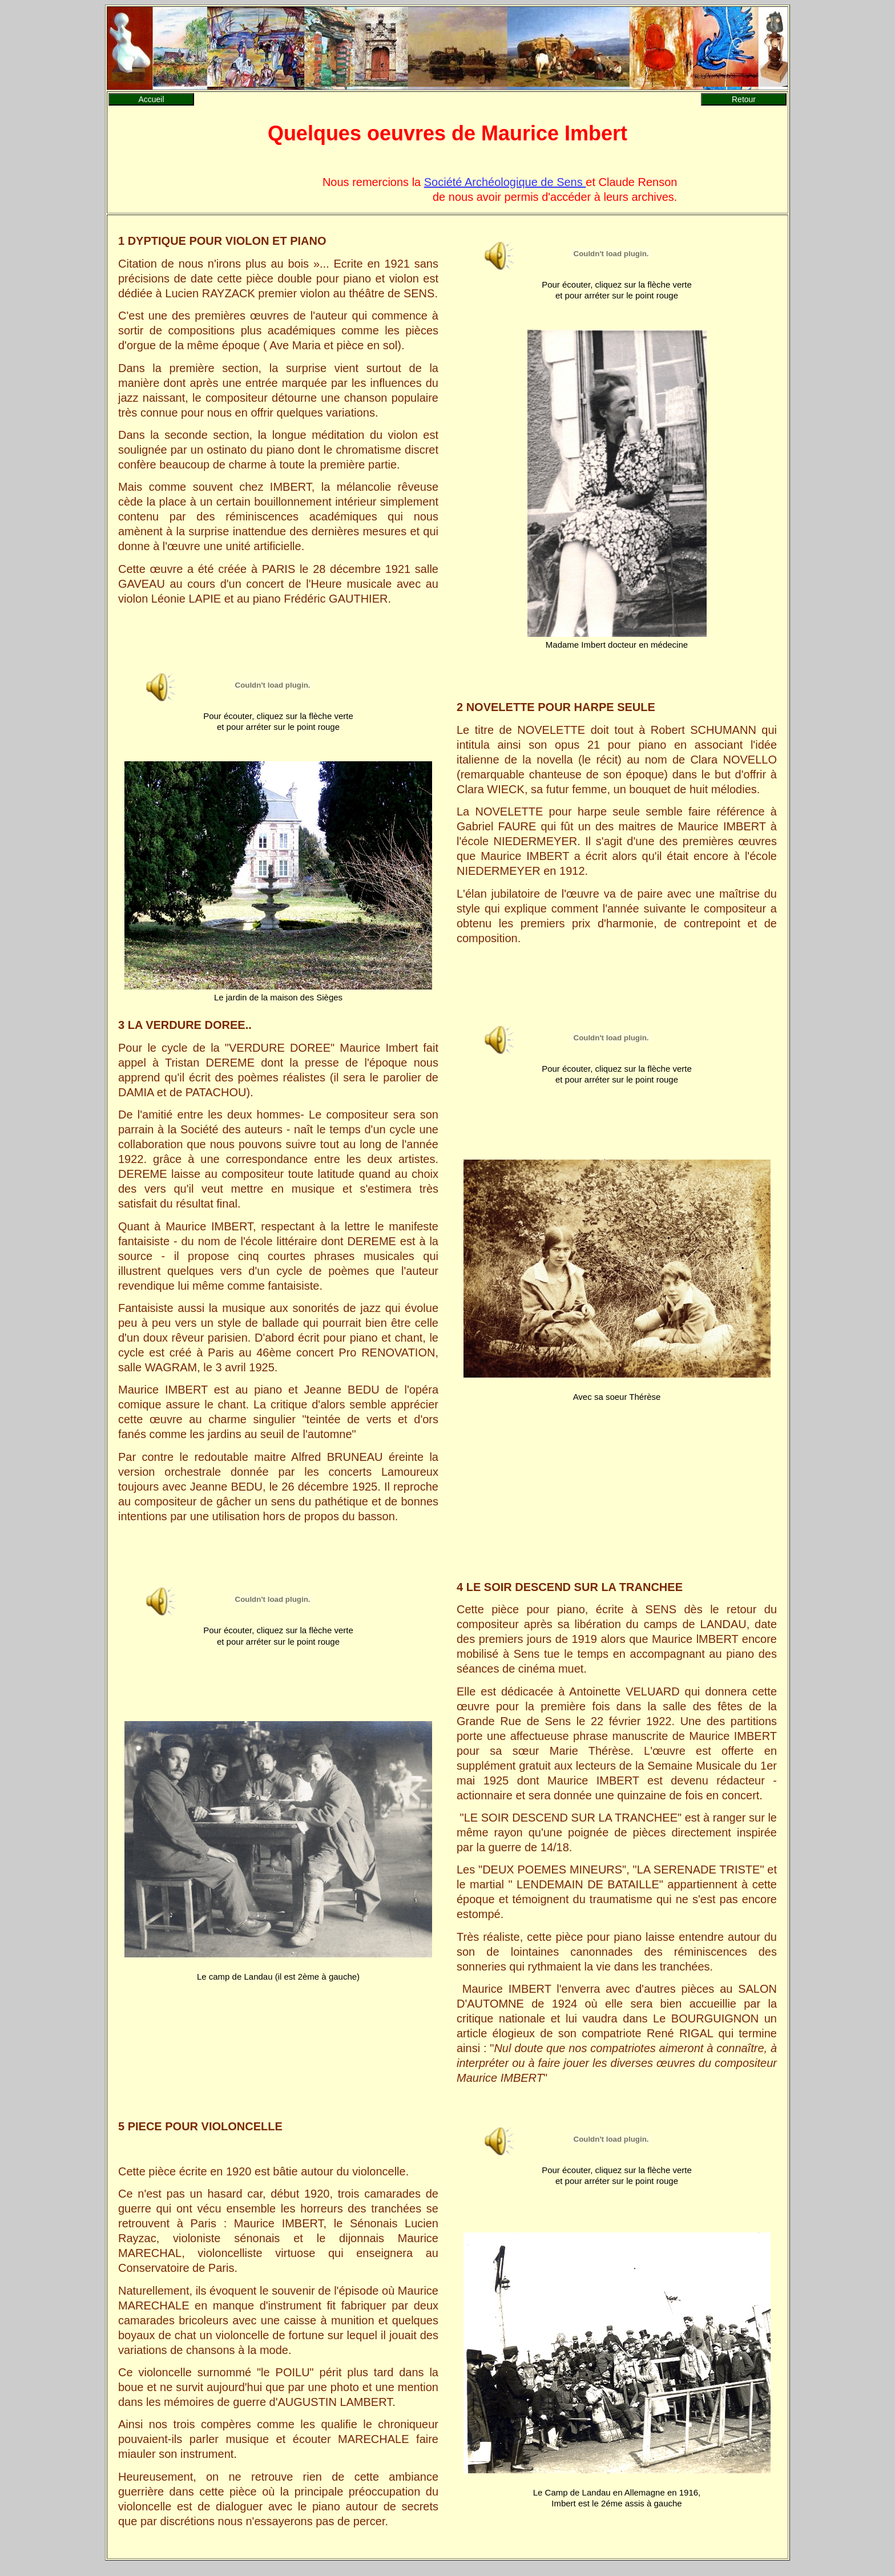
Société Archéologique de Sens (505, 182)
